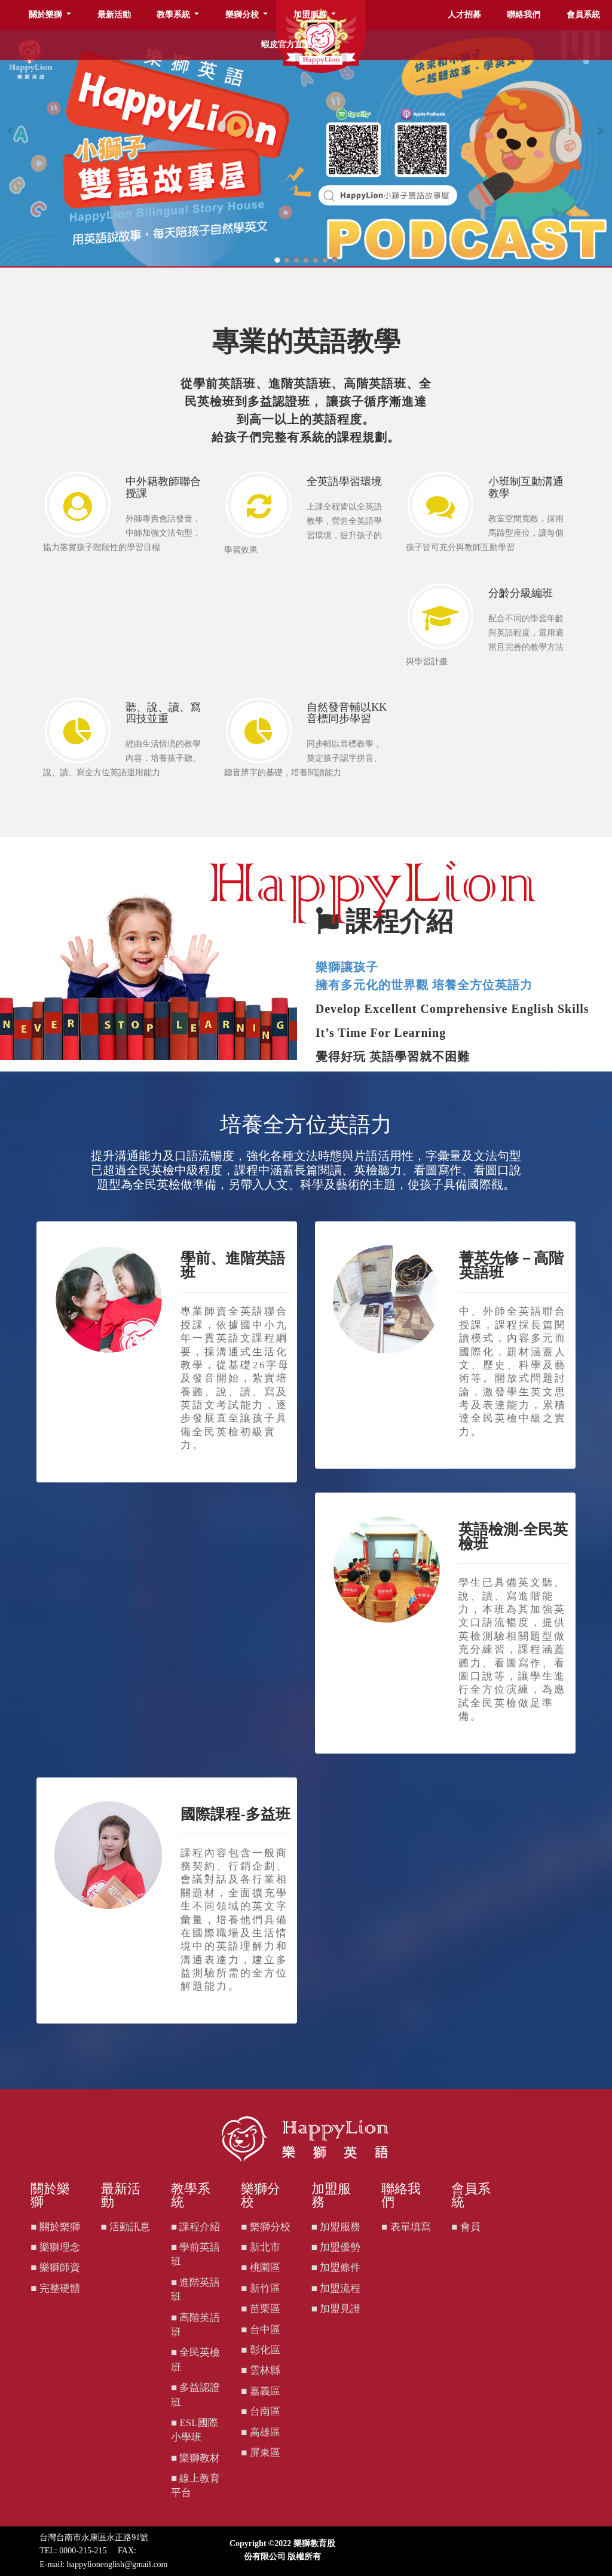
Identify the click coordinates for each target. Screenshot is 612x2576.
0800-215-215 (82, 2550)
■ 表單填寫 (406, 2227)
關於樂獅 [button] (47, 14)
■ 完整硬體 (55, 2288)
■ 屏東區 (260, 2452)
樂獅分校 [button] (243, 14)
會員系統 (583, 14)
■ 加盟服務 (336, 2227)
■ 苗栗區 (260, 2308)
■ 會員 (466, 2227)
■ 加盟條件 (336, 2267)
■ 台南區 (260, 2411)
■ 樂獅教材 (196, 2458)
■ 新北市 (260, 2247)
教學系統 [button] (174, 14)
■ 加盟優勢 (336, 2247)
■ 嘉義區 (260, 2391)
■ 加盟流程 (336, 2288)
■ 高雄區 (260, 2432)
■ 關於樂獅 (55, 2227)
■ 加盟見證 (336, 2308)
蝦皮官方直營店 (290, 44)
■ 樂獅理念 (55, 2247)
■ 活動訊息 (126, 2227)
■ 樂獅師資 (55, 2267)
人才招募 (464, 14)
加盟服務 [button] (311, 14)
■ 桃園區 (260, 2267)
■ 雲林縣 (260, 2370)
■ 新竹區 (260, 2288)
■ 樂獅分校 (265, 2227)
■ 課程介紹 (196, 2227)
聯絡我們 (523, 14)
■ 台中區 (260, 2329)
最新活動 (114, 14)
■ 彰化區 (260, 2350)
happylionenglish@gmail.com (117, 2564)
